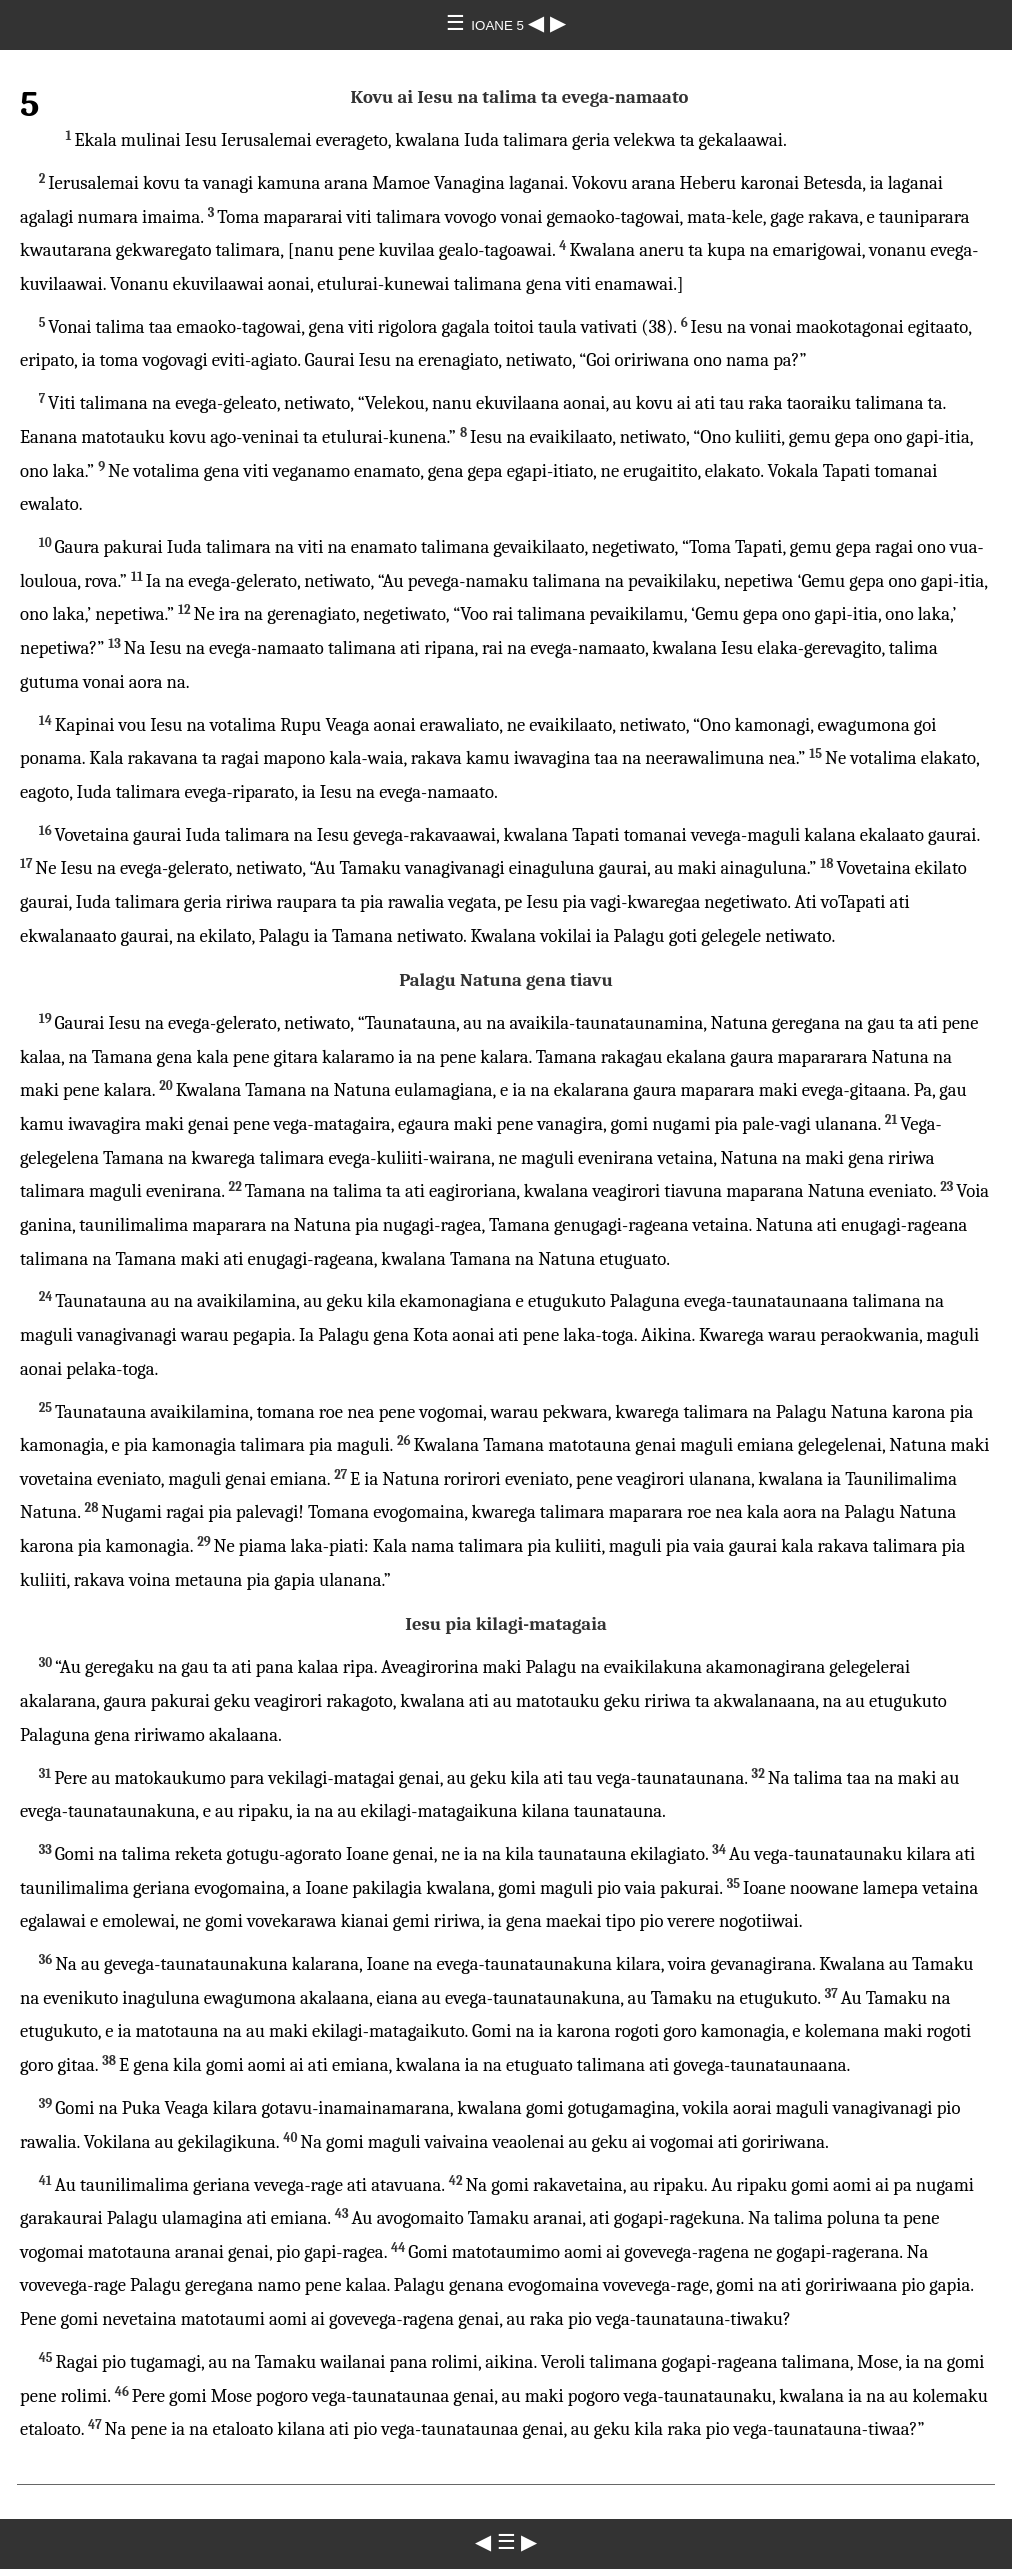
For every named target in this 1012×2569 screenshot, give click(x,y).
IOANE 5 (499, 25)
